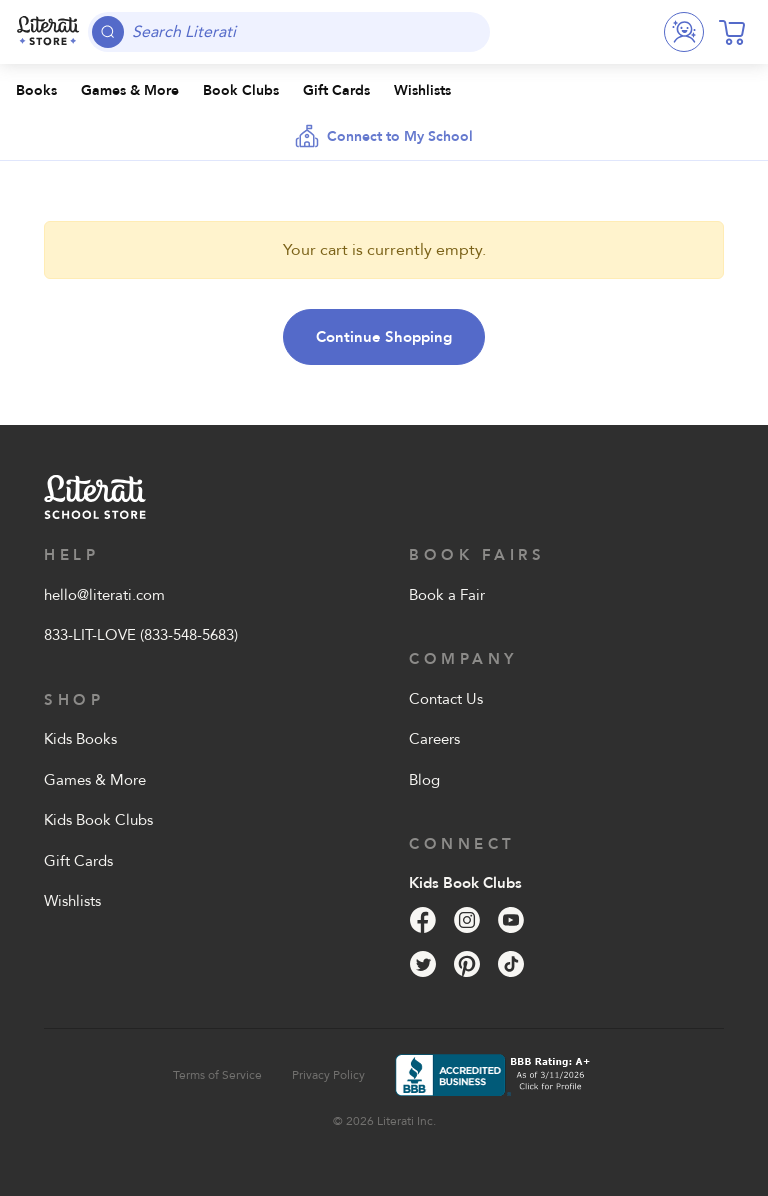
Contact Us (446, 699)
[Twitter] (423, 964)
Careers (434, 739)
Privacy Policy (328, 1075)
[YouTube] (511, 920)
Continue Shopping (384, 337)
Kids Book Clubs (98, 820)
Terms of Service (217, 1075)
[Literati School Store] (48, 32)
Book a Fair (447, 595)
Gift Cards (78, 861)
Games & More (95, 780)
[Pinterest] (467, 964)
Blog (424, 780)
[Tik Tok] (511, 964)
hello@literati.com (104, 595)
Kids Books (80, 739)
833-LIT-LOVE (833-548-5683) (141, 635)
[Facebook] (423, 920)
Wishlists (72, 901)
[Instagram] (467, 920)
